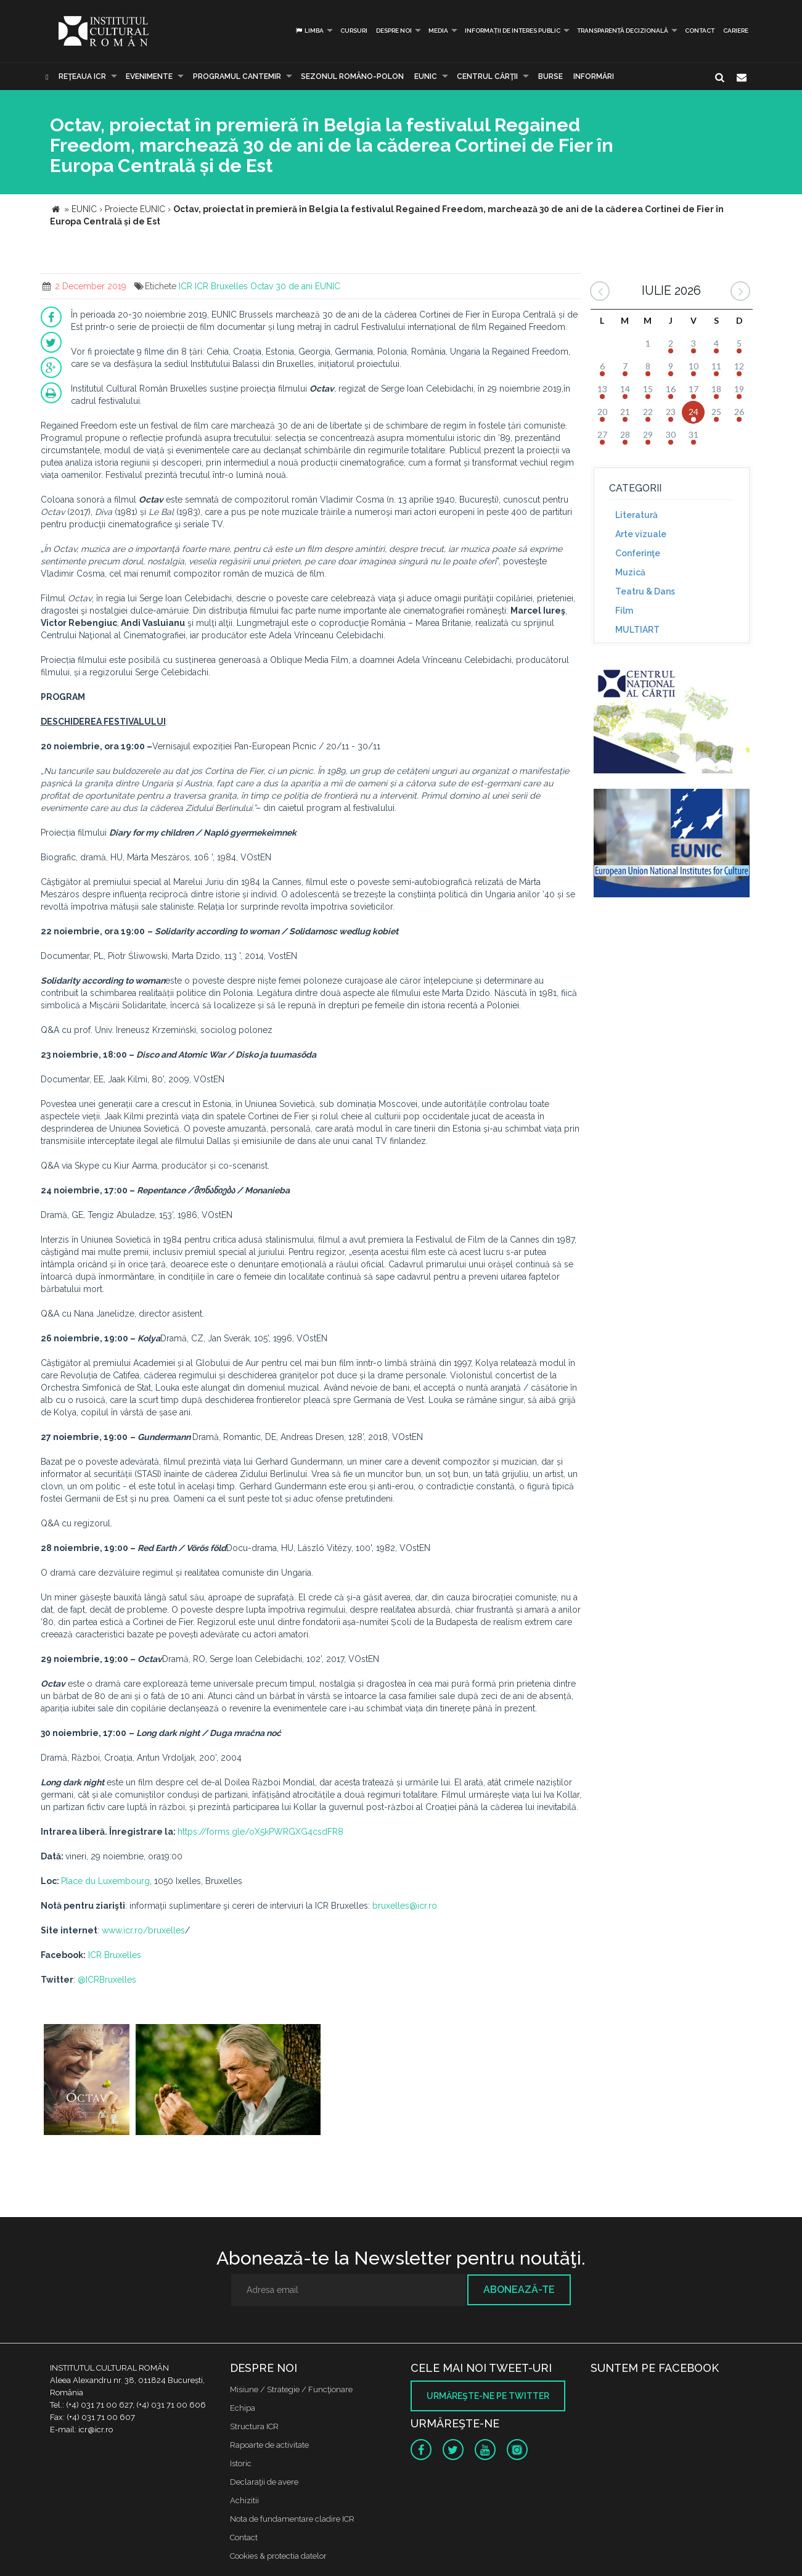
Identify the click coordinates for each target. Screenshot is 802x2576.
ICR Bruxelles (221, 286)
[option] (87, 2081)
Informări (593, 76)
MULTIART (637, 630)
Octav (261, 286)
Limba (309, 30)
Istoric (241, 2463)
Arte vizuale (640, 534)
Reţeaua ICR (82, 76)
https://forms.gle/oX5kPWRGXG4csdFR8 (260, 1832)
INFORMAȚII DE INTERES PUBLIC (512, 30)
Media (438, 30)
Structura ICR (254, 2426)
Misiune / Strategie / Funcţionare (291, 2389)
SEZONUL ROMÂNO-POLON (352, 76)
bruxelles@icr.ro (404, 1906)
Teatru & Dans (645, 591)
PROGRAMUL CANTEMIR (237, 76)
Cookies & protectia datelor (278, 2556)
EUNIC (425, 76)
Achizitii (244, 2500)
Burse (550, 76)
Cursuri (353, 30)
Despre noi (394, 30)
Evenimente (149, 76)
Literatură (636, 515)
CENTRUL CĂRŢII (487, 76)
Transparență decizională (622, 30)
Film (624, 610)
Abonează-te (519, 2289)
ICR (185, 286)
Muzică (630, 572)
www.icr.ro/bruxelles (143, 1930)
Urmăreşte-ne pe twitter (488, 2396)
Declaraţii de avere (264, 2482)
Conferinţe (637, 553)
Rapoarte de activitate (269, 2445)
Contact (699, 30)
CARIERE (735, 30)
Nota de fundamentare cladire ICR (292, 2519)
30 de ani (294, 286)
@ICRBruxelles (107, 1980)
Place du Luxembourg (105, 1881)
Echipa (242, 2408)
